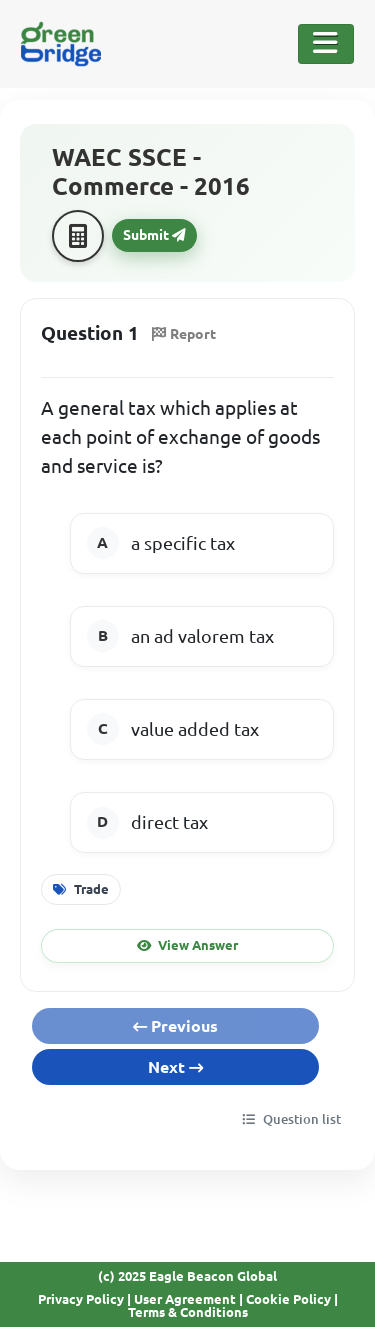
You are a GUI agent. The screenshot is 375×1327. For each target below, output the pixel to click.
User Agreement (185, 1299)
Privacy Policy (81, 1299)
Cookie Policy (288, 1299)
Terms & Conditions (188, 1312)
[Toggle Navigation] (326, 44)
